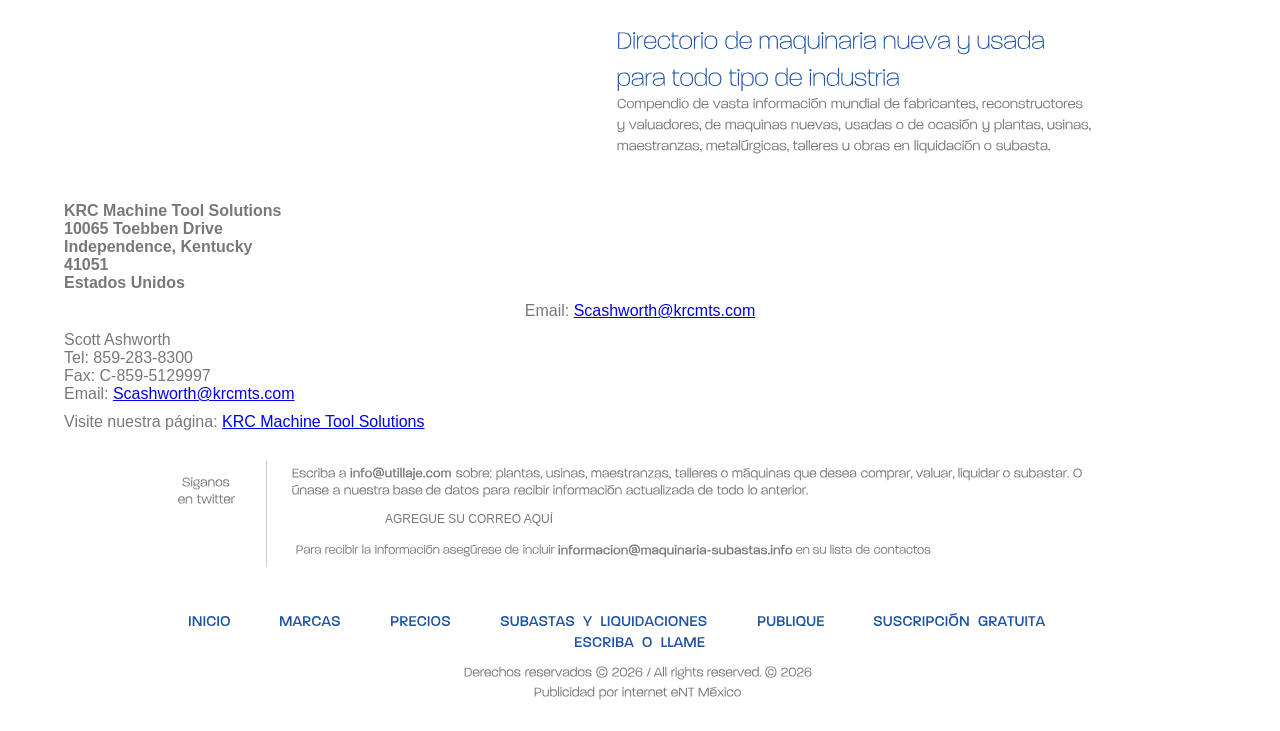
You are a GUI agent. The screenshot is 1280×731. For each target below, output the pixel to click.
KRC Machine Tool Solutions (323, 421)
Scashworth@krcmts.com (665, 310)
